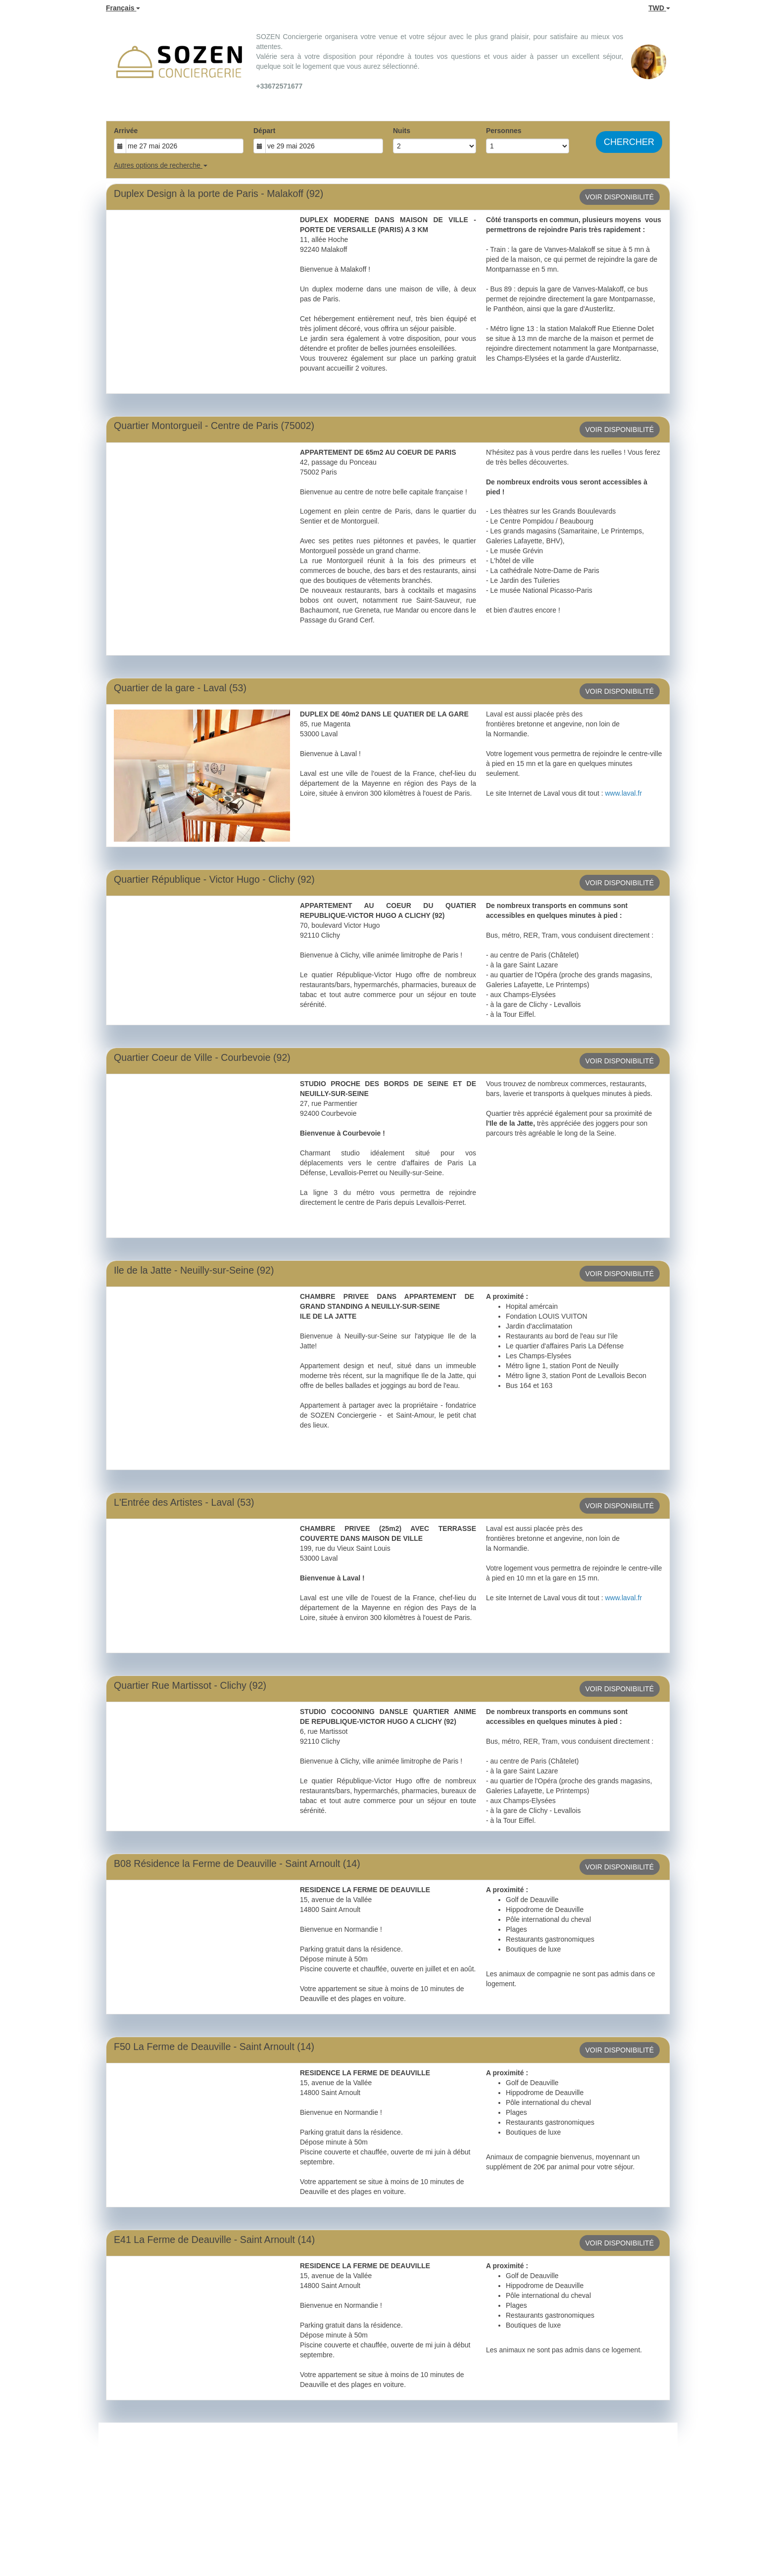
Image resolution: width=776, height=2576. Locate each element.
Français (123, 8)
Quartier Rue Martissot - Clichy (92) (190, 1685)
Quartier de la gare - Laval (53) (180, 687)
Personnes (504, 131)
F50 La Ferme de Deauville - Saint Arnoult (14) (214, 2046)
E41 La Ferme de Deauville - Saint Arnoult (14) (214, 2239)
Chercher (629, 142)
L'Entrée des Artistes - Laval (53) (184, 1502)
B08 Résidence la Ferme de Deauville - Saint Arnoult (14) (237, 1863)
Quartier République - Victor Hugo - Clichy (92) (214, 879)
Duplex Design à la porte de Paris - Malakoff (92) (218, 193)
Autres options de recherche (160, 165)
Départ (264, 131)
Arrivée (126, 131)
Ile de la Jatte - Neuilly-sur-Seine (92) (194, 1270)
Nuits (401, 131)
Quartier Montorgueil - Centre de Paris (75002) (214, 425)
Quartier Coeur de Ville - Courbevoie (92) (202, 1057)
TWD (659, 8)
